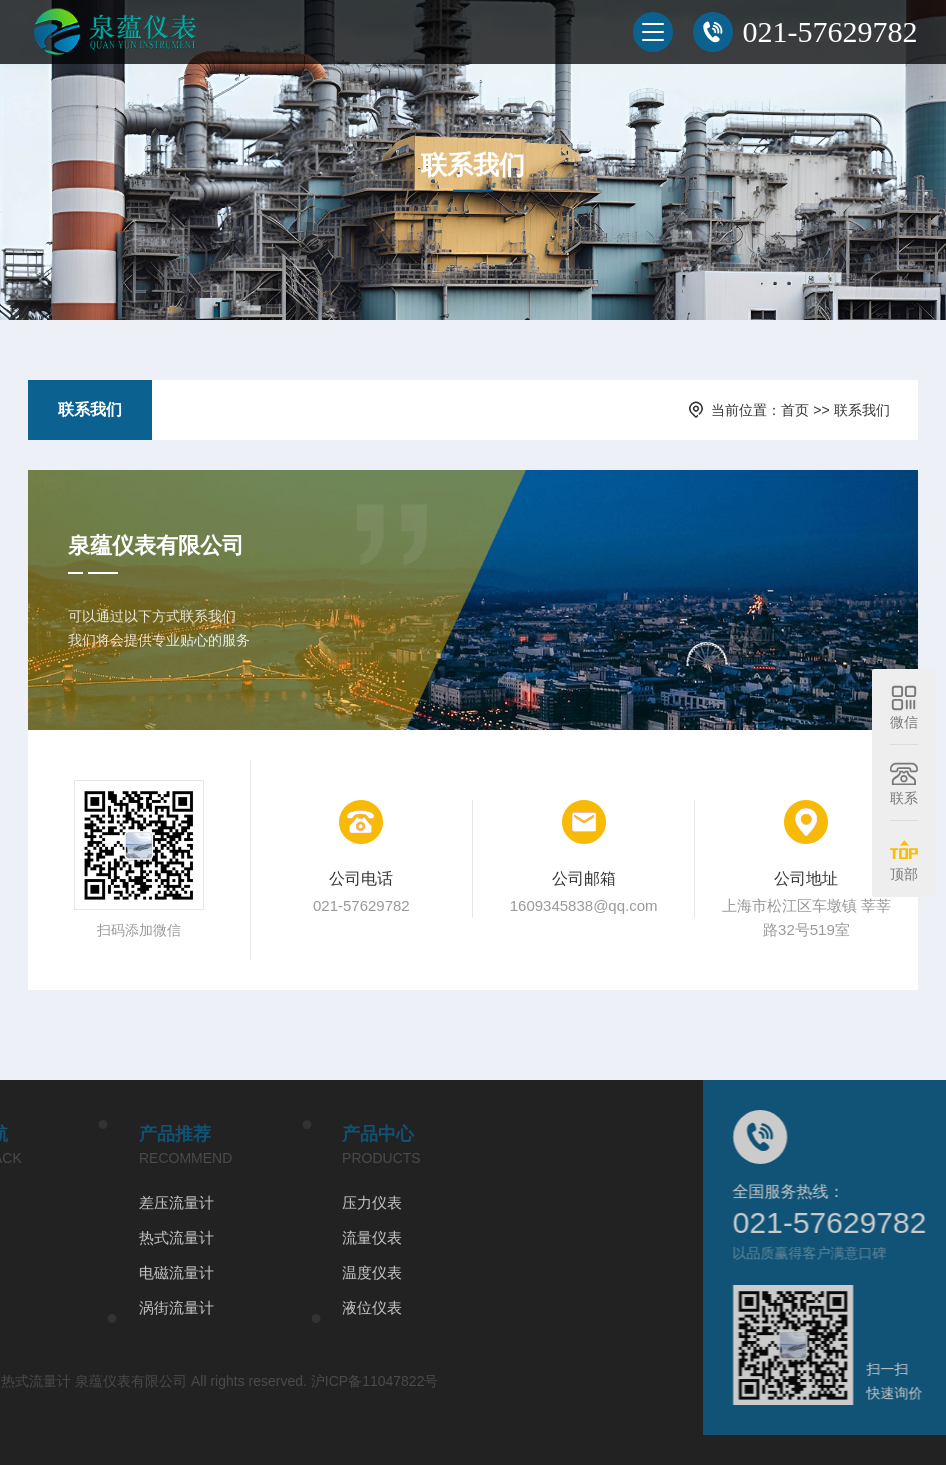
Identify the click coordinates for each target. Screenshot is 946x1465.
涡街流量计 (50, 1307)
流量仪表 (246, 1237)
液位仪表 (246, 1307)
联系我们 (90, 409)
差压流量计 (50, 1202)
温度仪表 (246, 1272)
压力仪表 (246, 1202)
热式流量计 (50, 1237)
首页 (795, 410)
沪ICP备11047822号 (249, 1381)
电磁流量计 (50, 1272)
